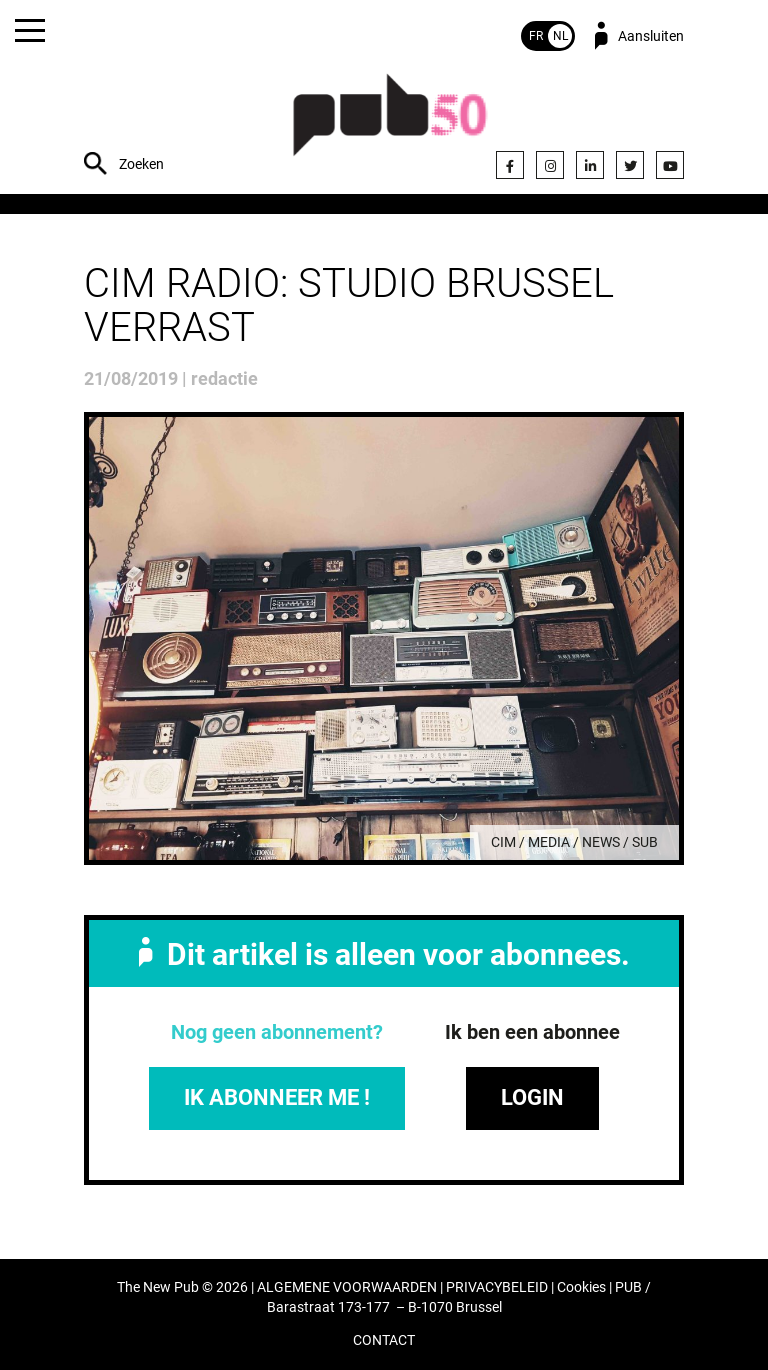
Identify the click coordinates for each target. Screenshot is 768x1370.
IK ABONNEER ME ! (277, 1097)
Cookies (581, 1287)
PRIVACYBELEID (497, 1287)
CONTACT (384, 1340)
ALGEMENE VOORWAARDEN (347, 1287)
